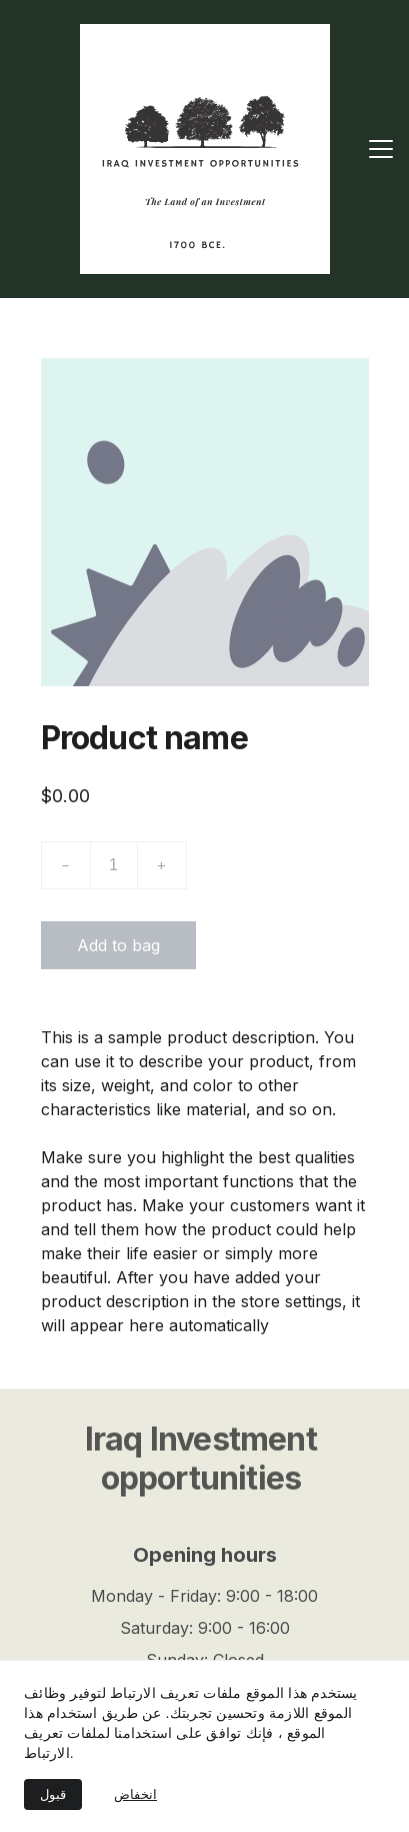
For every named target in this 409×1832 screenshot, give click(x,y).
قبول (53, 1794)
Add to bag (118, 954)
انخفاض (135, 1794)
